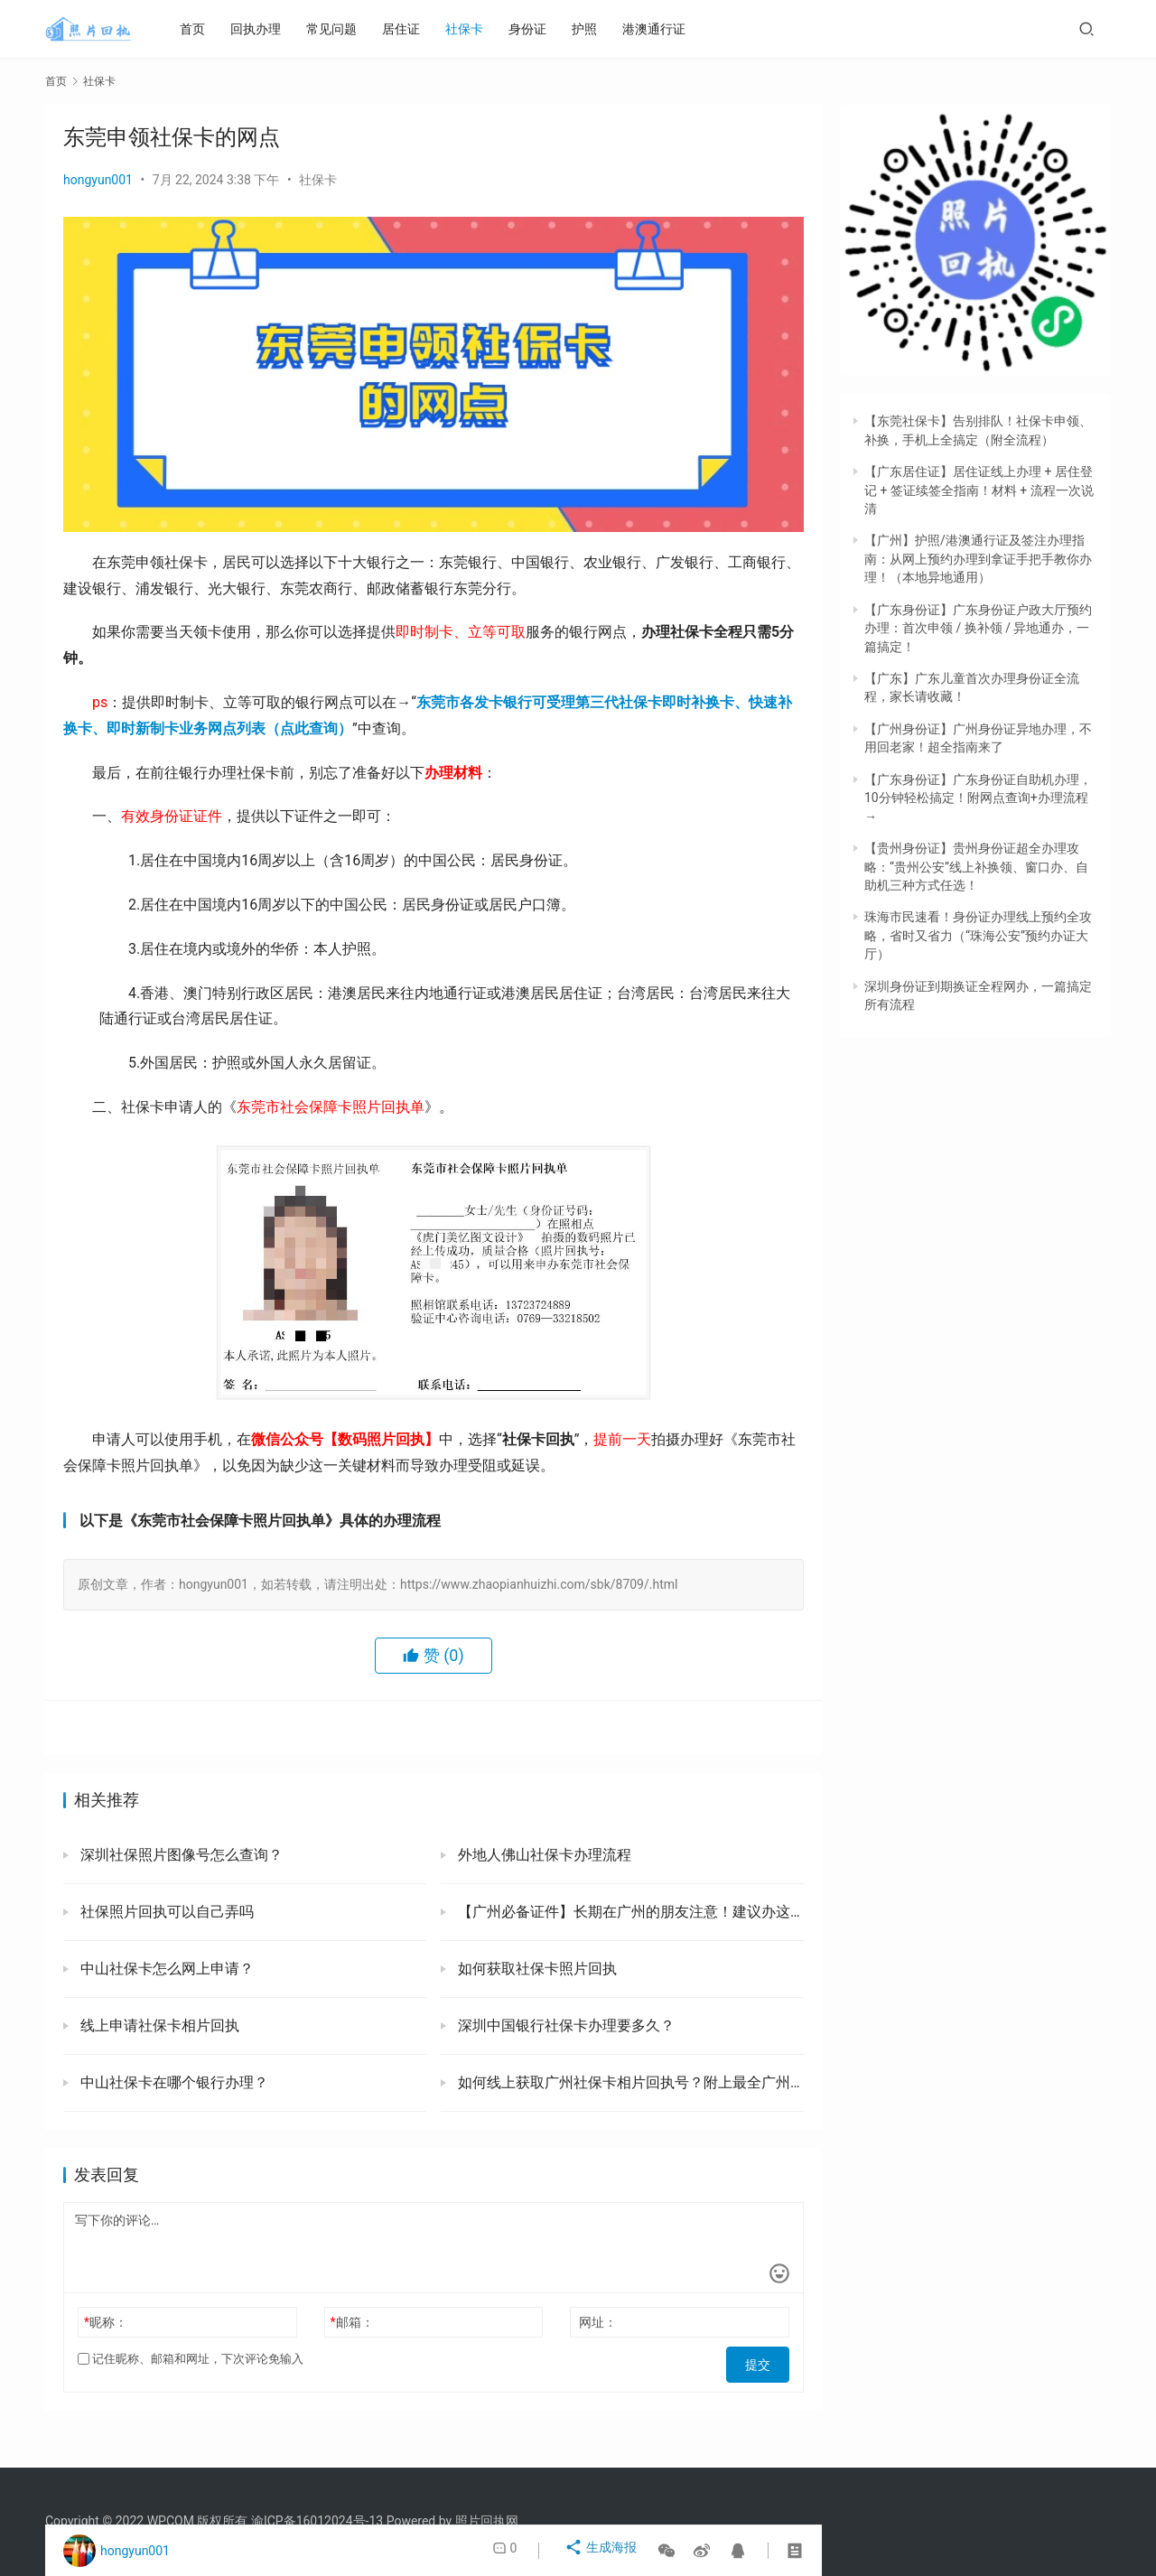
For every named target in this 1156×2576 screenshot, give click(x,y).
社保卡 (480, 29)
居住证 (416, 29)
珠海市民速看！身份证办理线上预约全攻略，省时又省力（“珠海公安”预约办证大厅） (978, 935)
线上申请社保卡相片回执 (158, 2025)
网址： (598, 2322)
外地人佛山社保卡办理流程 (542, 1854)
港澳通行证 (669, 29)
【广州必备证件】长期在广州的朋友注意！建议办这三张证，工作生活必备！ (629, 1911)
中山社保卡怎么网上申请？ (165, 1968)
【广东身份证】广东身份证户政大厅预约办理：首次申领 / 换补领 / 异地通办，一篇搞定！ (978, 628)
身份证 (543, 29)
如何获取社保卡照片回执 (535, 1968)
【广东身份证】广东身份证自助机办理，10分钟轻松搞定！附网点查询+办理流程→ (978, 798)
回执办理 (271, 29)
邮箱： (352, 2322)
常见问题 (347, 29)
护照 (599, 29)
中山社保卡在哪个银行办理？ (172, 2082)
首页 (207, 29)
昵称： (105, 2322)
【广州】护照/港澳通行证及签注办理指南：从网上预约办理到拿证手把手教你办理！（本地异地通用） (978, 558)
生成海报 (603, 2550)
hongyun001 (98, 180)
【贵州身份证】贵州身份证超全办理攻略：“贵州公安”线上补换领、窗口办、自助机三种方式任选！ (976, 866)
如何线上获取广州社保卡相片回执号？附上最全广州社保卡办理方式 (629, 2082)
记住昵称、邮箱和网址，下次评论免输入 (190, 2359)
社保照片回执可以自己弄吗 (165, 1911)
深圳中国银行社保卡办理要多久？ (564, 2025)
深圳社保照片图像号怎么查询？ (180, 1854)
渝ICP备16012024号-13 (317, 2521)
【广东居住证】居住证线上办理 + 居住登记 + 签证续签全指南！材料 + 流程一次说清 (979, 490)
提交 (764, 2359)
